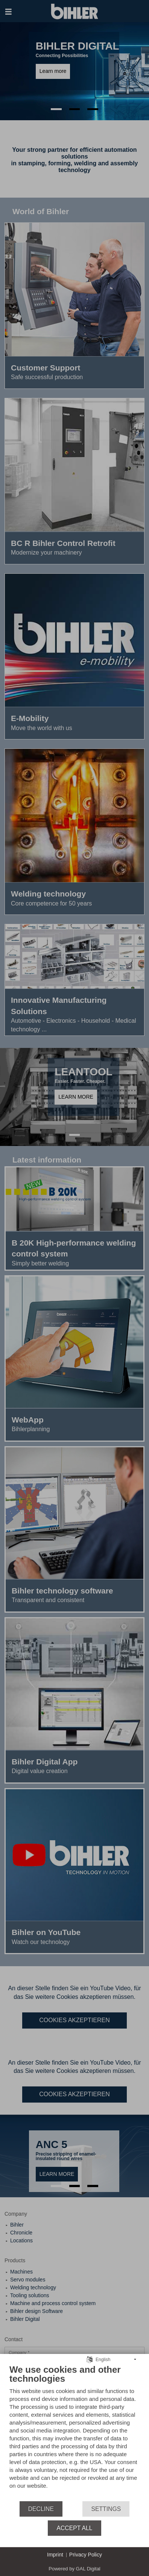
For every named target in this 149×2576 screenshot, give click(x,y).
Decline (41, 2509)
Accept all (74, 2528)
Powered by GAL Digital (74, 2568)
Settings (106, 2509)
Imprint (55, 2555)
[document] (74, 2432)
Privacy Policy (85, 2555)
